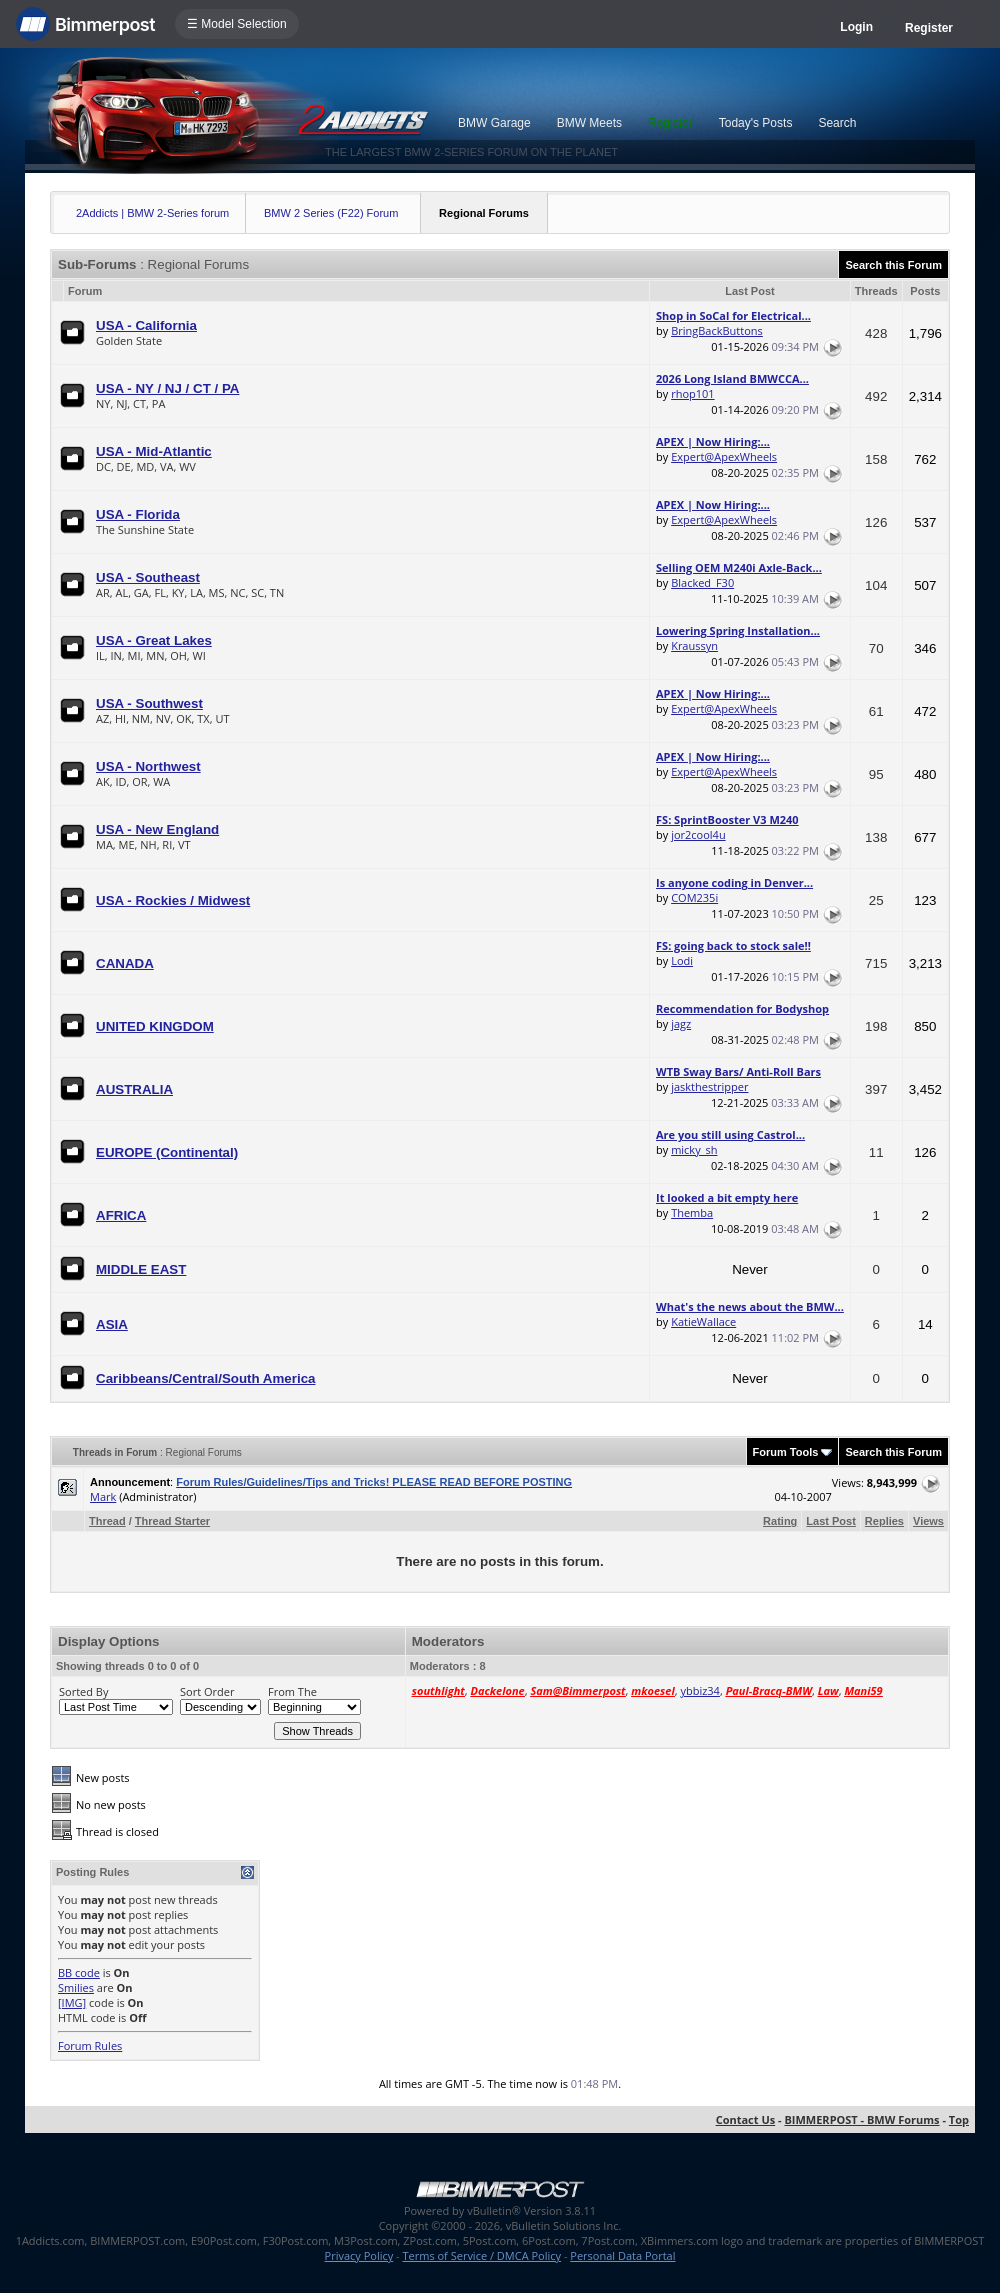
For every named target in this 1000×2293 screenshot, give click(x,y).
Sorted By (83, 1691)
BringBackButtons (717, 330)
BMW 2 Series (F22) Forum (331, 213)
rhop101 (692, 393)
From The (292, 1691)
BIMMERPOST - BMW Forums (861, 2119)
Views (928, 1521)
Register (929, 28)
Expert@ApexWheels (724, 456)
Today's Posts (756, 123)
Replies (884, 1521)
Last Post (831, 1521)
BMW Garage (494, 123)
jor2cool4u (698, 834)
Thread (107, 1521)
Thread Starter (172, 1521)
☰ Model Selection (237, 24)
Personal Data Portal (622, 2255)
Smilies (76, 1987)
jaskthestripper (709, 1086)
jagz (681, 1023)
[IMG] (72, 2002)
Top (959, 2119)
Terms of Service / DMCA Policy (481, 2255)
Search (837, 123)
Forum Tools (786, 1452)
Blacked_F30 (702, 582)
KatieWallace (703, 1321)
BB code (79, 1972)
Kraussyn (694, 645)
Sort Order (207, 1691)
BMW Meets (589, 123)
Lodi (682, 960)
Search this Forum (893, 265)
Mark (103, 1496)
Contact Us (746, 2119)
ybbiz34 (699, 1690)
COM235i (694, 897)
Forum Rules (90, 2045)
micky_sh (694, 1149)
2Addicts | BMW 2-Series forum (152, 213)
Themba (692, 1212)
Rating (780, 1521)
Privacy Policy (359, 2255)
